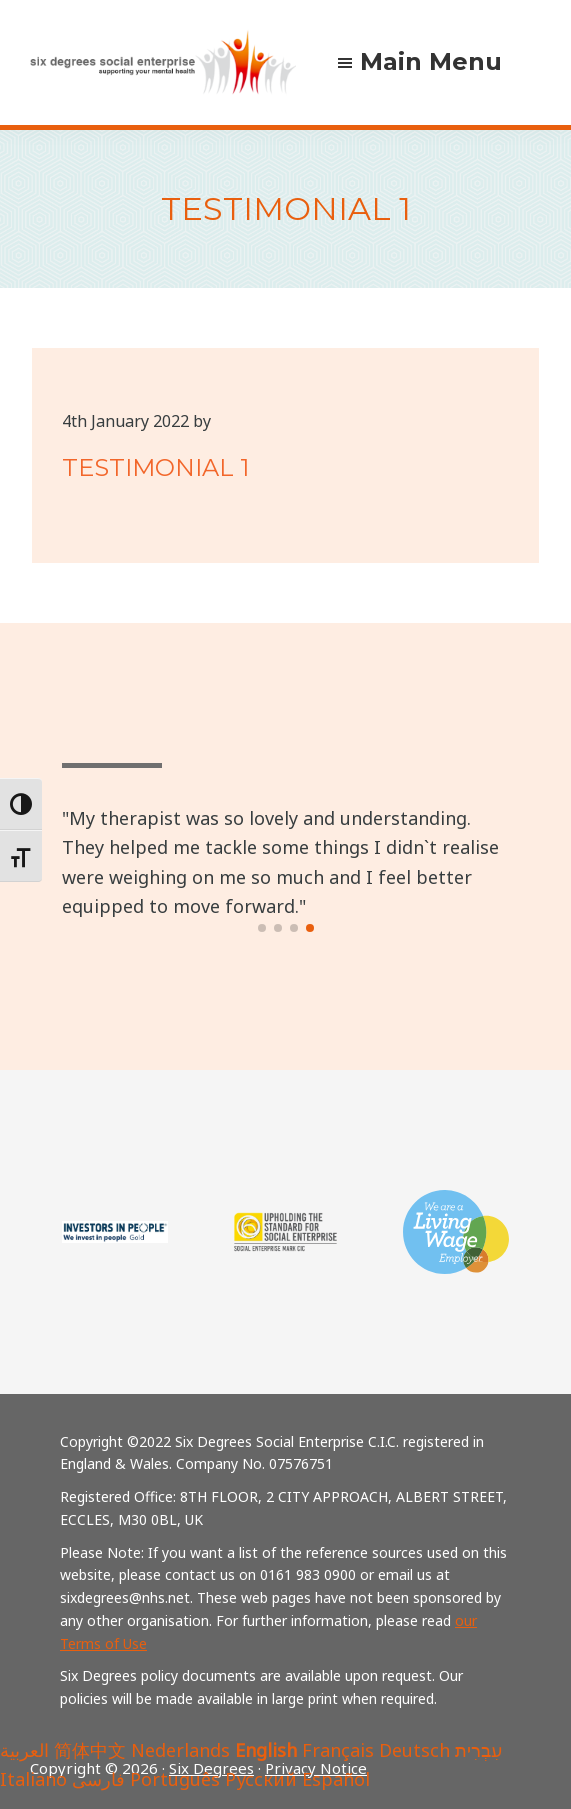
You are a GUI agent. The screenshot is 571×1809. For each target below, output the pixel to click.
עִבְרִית (478, 1750)
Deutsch (414, 1750)
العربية (24, 1750)
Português (175, 1779)
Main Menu (431, 61)
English (266, 1750)
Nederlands (180, 1750)
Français (338, 1750)
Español (336, 1779)
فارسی (98, 1779)
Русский (261, 1779)
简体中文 (90, 1750)
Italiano (33, 1779)
